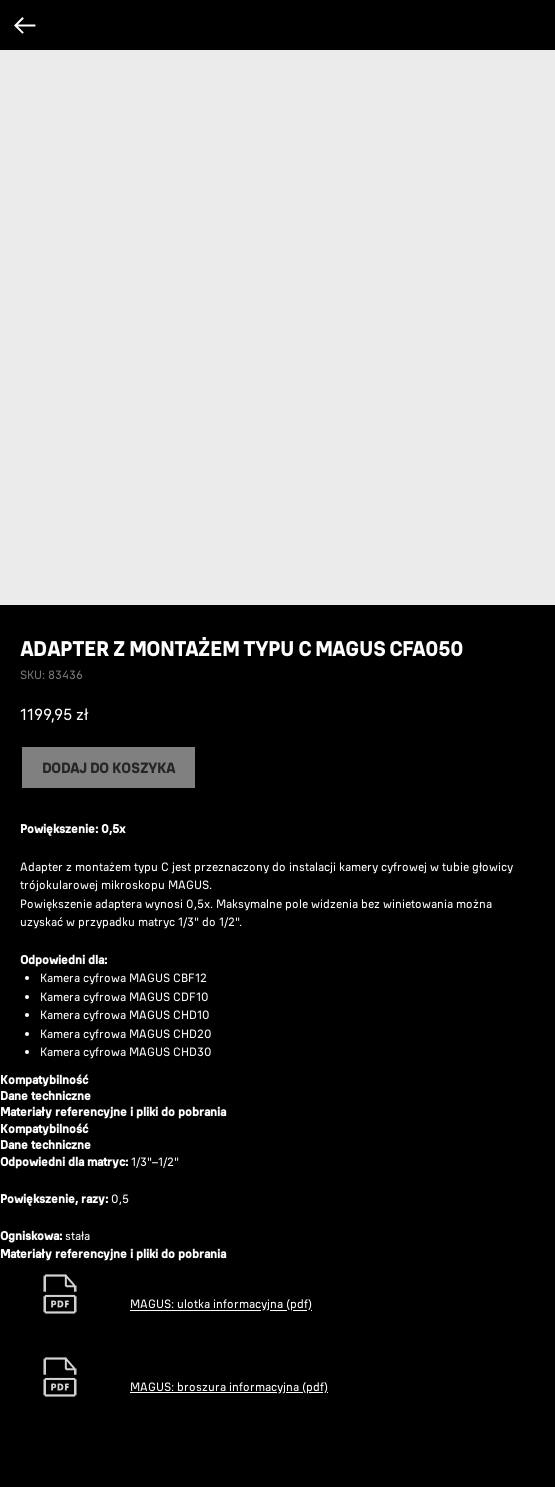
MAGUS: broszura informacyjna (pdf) (229, 1386)
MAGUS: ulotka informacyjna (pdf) (221, 1304)
